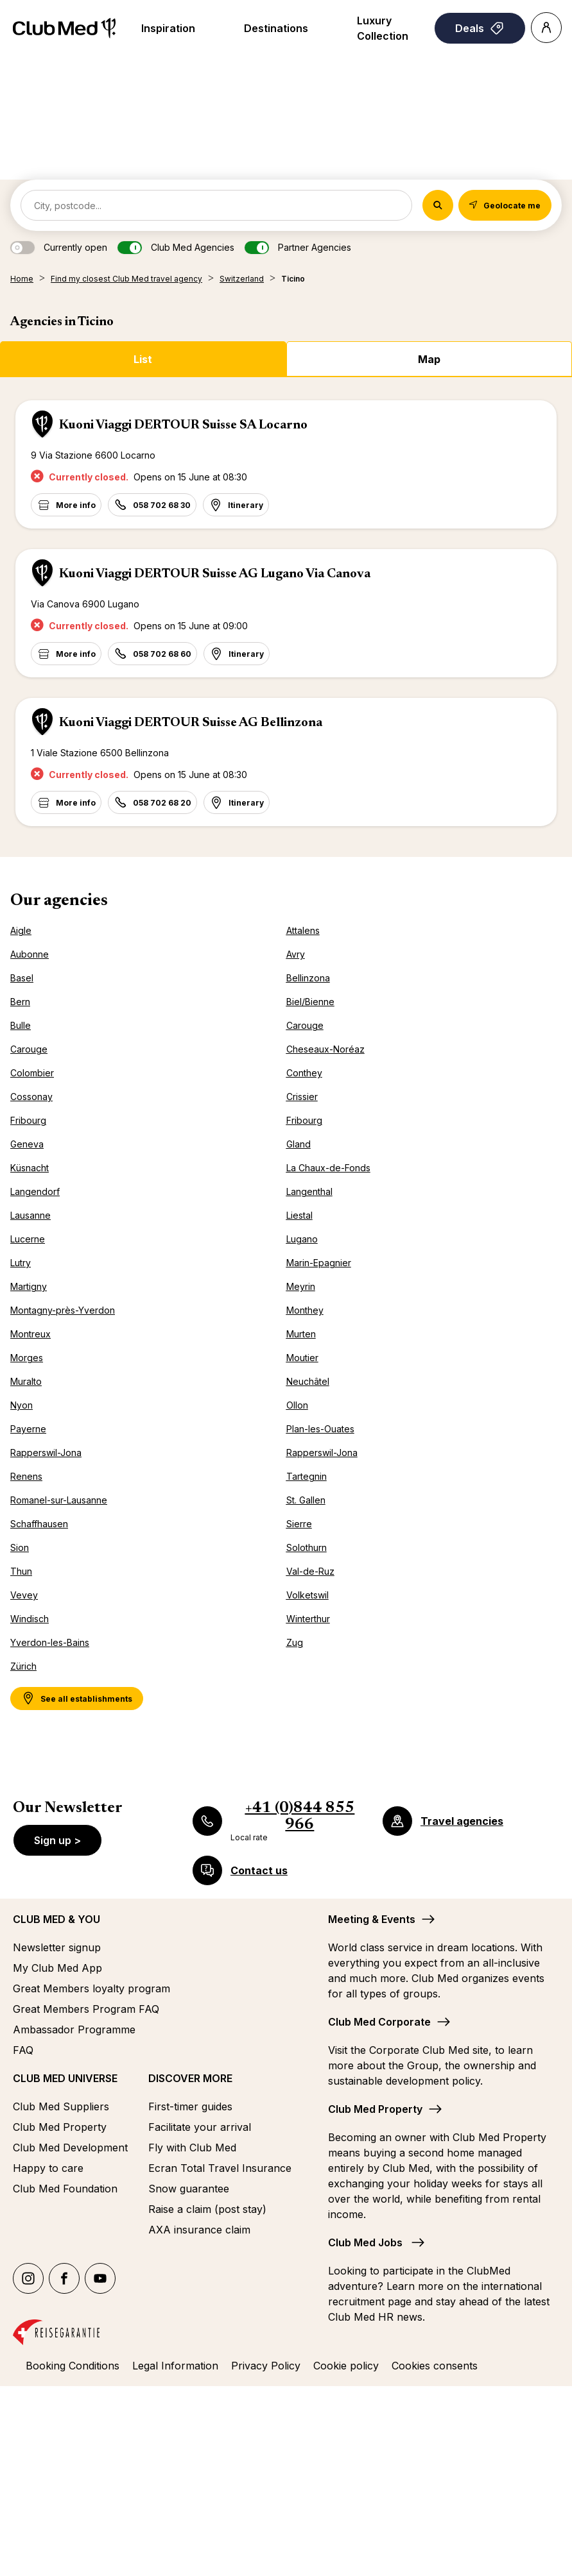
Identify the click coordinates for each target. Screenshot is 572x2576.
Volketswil (307, 1594)
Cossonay (31, 1096)
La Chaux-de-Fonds (328, 1167)
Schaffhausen (39, 1523)
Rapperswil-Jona (46, 1452)
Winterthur (308, 1618)
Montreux (30, 1333)
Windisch (29, 1618)
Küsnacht (29, 1167)
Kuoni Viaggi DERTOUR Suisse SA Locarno (183, 425)
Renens (26, 1476)
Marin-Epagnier (318, 1262)
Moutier (302, 1357)
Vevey (24, 1594)
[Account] (546, 27)
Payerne (28, 1428)
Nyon (21, 1405)
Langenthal (309, 1191)
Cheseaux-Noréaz (325, 1049)
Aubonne (29, 954)
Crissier (302, 1096)
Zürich (23, 1666)
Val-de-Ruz (310, 1571)
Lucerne (27, 1238)
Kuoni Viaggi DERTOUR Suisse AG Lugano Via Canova (214, 574)
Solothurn (306, 1547)
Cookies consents (435, 2365)
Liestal (299, 1215)
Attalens (303, 930)
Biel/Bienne (310, 1001)
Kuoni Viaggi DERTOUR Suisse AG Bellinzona (190, 722)
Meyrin (300, 1286)
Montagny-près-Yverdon (62, 1310)
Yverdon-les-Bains (49, 1642)
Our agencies (59, 901)
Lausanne (30, 1215)
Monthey (305, 1310)
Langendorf (35, 1191)
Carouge (305, 1025)
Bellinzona (308, 977)
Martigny (28, 1286)
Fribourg (28, 1120)
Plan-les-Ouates (320, 1428)
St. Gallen (305, 1500)
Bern (20, 1001)
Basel (21, 977)
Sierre (299, 1523)
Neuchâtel (307, 1381)
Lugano (302, 1238)
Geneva (27, 1144)
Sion (19, 1547)
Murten (301, 1333)
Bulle (20, 1025)
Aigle (20, 930)
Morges (26, 1357)
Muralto (26, 1381)
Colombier (32, 1072)
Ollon (297, 1405)
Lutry (20, 1262)
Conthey (304, 1072)
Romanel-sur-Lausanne (58, 1500)
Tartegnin (306, 1476)
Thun (21, 1571)
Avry (295, 954)
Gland (298, 1144)
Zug (294, 1642)
